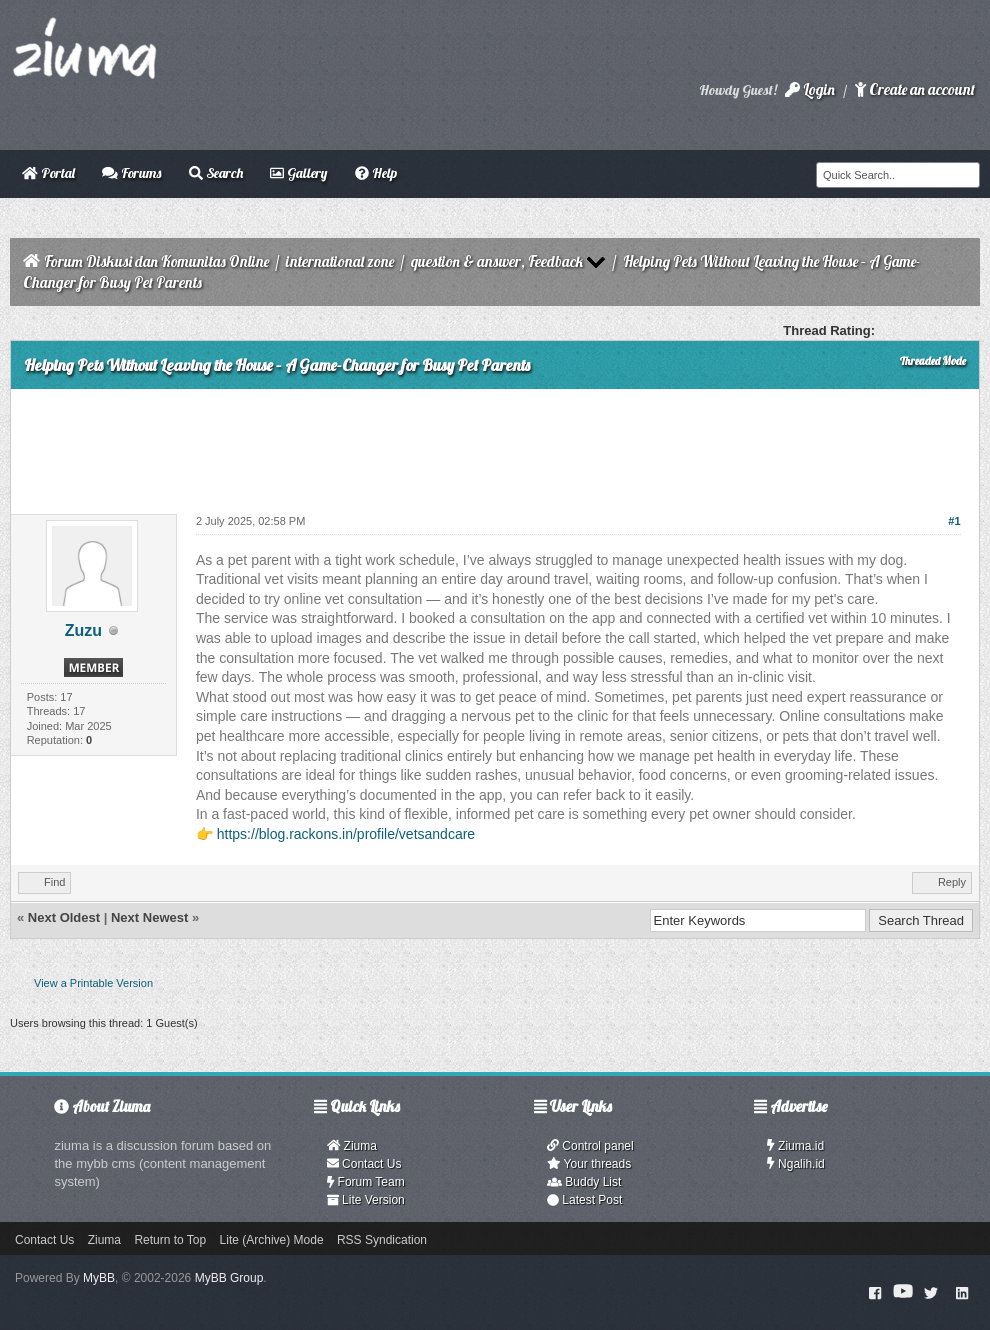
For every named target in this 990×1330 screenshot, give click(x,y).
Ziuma (352, 1146)
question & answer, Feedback (497, 261)
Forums (131, 173)
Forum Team (366, 1182)
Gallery (298, 173)
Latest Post (584, 1200)
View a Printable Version (93, 983)
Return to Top (170, 1240)
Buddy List (584, 1182)
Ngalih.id (796, 1164)
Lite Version (366, 1200)
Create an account (915, 89)
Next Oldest (64, 917)
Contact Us (364, 1164)
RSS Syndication (382, 1240)
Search (216, 173)
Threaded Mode (933, 361)
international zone (340, 261)
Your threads (589, 1164)
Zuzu (83, 630)
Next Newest (149, 917)
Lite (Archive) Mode (272, 1240)
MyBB (99, 1278)
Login (810, 89)
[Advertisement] (495, 444)
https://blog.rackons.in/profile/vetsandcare (346, 834)
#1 (954, 521)
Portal (48, 173)
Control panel (590, 1146)
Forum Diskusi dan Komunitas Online (156, 261)
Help (376, 173)
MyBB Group (229, 1278)
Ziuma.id (795, 1146)
